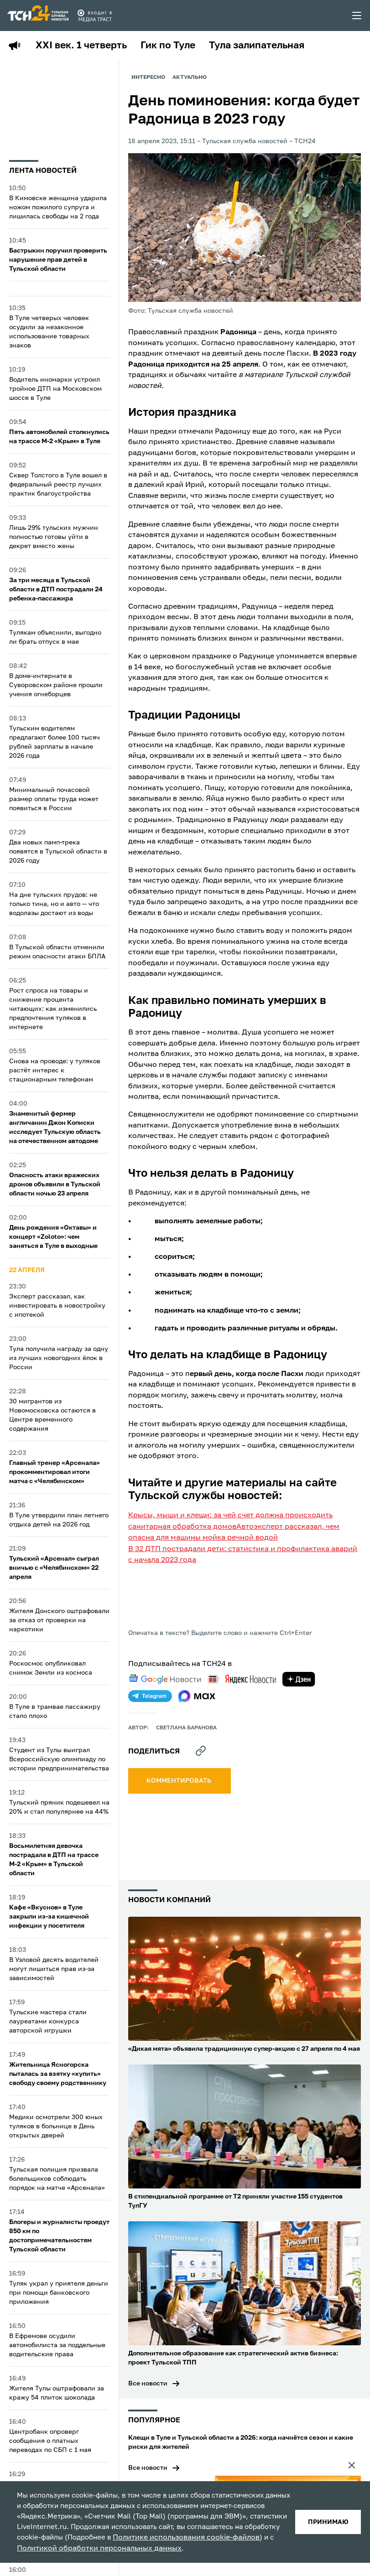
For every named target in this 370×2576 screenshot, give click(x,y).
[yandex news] (242, 1700)
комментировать (179, 1803)
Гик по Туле (173, 46)
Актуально (191, 78)
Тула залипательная (266, 46)
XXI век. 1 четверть (83, 46)
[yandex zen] (298, 1701)
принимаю (327, 2515)
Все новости (147, 2395)
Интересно (149, 78)
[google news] (164, 1701)
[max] (196, 1718)
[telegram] (150, 1718)
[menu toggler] (357, 15)
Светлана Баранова (186, 1750)
